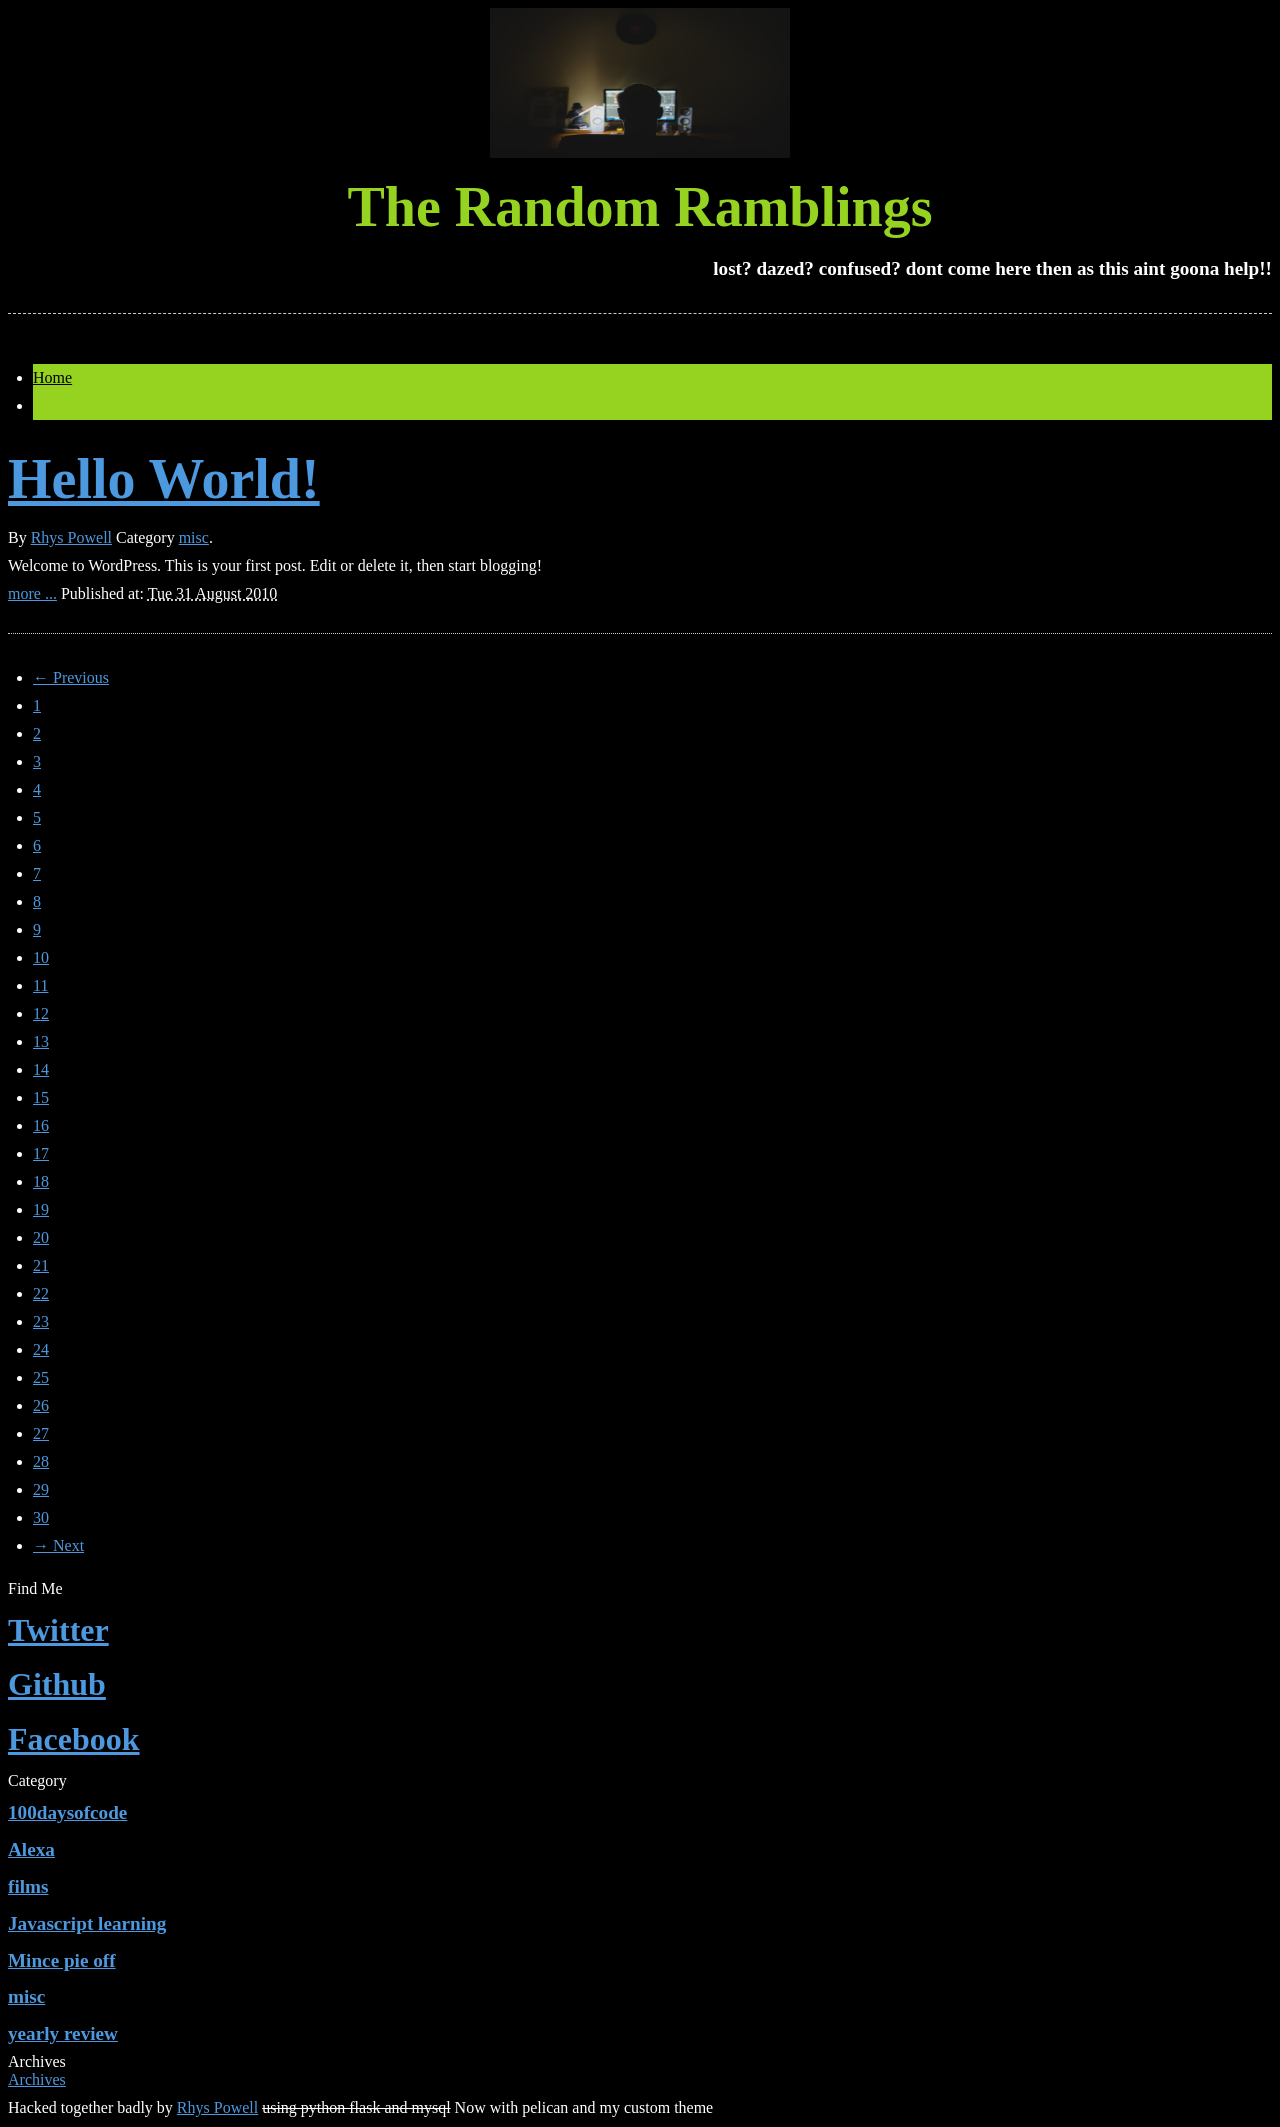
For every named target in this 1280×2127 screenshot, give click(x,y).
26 (41, 1405)
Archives (37, 2079)
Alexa (31, 1849)
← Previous (71, 677)
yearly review (63, 2033)
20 (41, 1237)
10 (41, 957)
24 (41, 1349)
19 (41, 1209)
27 (41, 1433)
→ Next (58, 1545)
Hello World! (164, 479)
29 (41, 1489)
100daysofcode (67, 1812)
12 (41, 1013)
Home (52, 377)
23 (41, 1321)
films (28, 1886)
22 (41, 1293)
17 (41, 1153)
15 (41, 1097)
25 (41, 1377)
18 (41, 1181)
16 (41, 1125)
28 (41, 1461)
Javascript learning (87, 1923)
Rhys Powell (71, 537)
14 (41, 1069)
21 (41, 1265)
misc (194, 537)
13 (41, 1041)
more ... (32, 593)
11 (40, 985)
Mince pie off (62, 1960)
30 (41, 1517)
